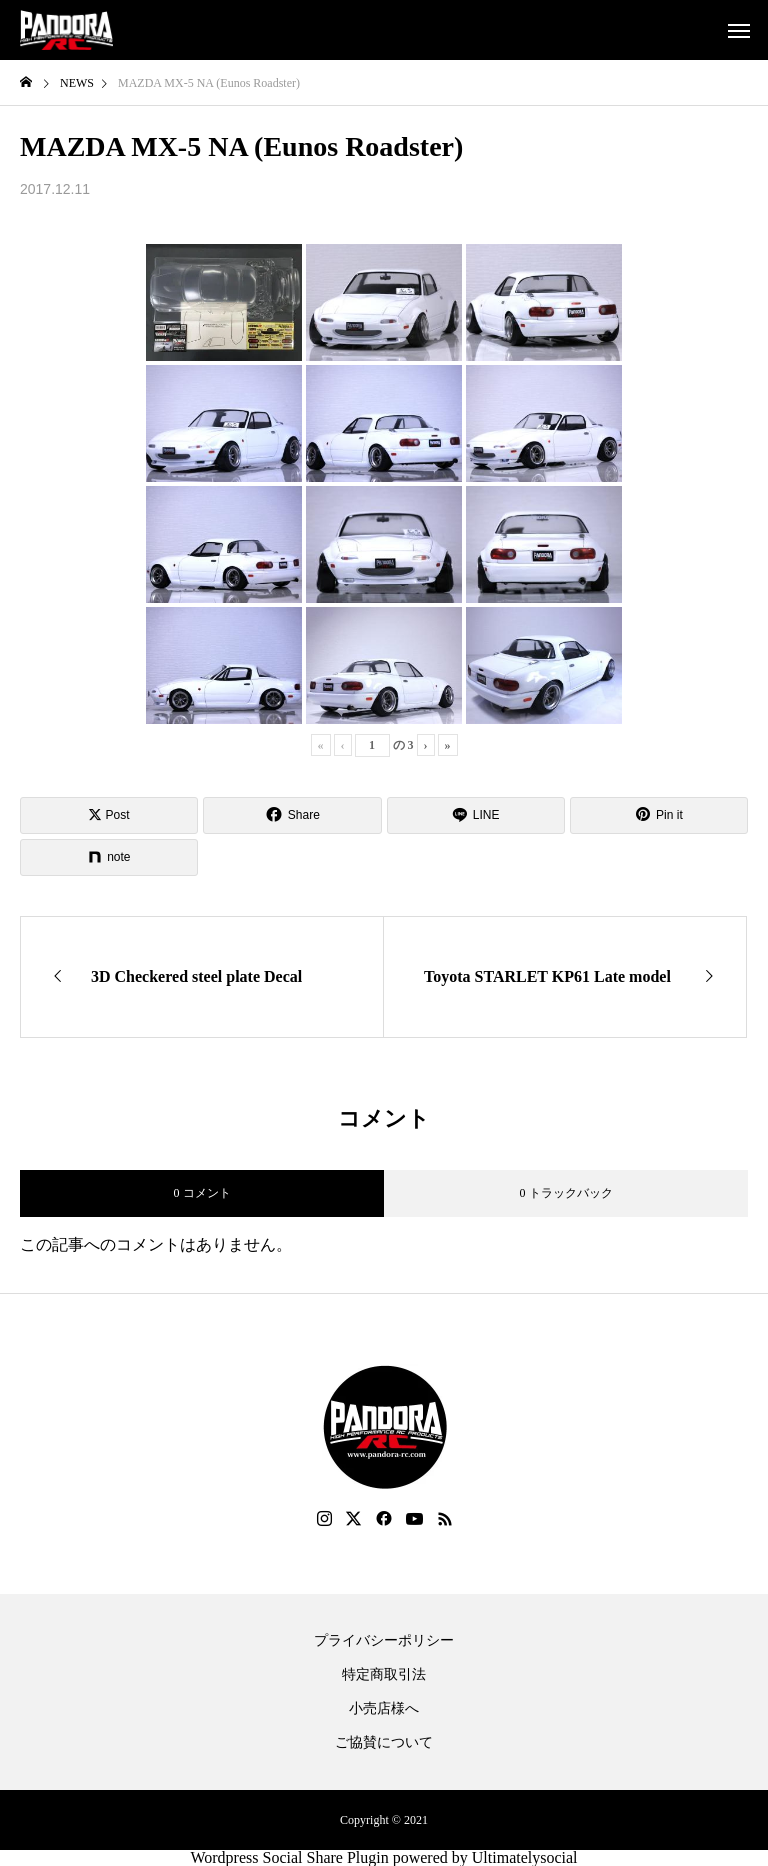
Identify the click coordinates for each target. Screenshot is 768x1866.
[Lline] (476, 815)
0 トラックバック (566, 1193)
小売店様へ (384, 1709)
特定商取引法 (384, 1675)
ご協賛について (384, 1743)
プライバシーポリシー (384, 1641)
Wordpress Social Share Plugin (291, 1857)
